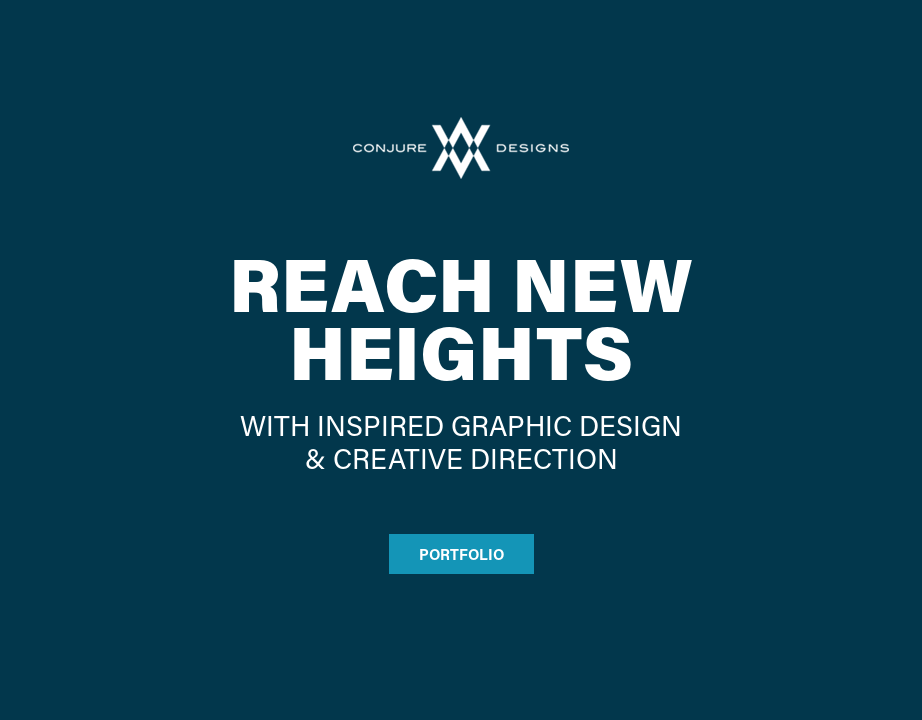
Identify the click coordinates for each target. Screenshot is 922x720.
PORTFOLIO (461, 554)
